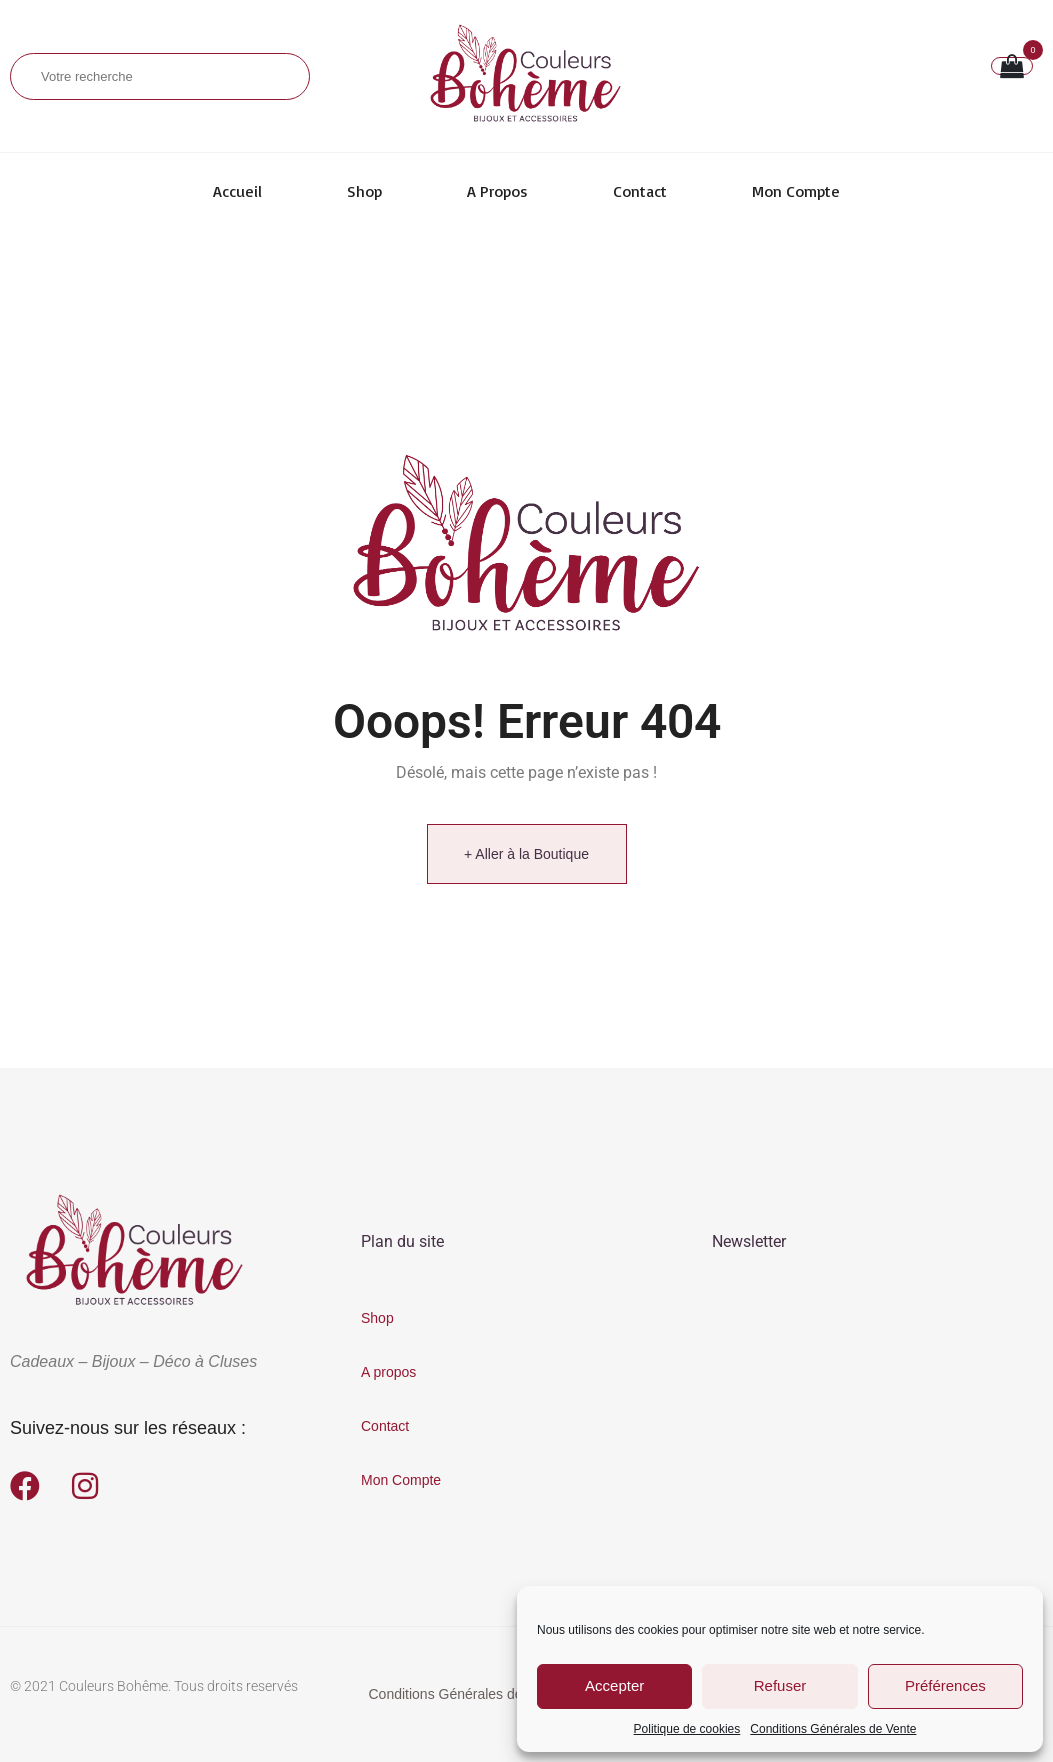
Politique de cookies (687, 1729)
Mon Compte (796, 191)
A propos (497, 191)
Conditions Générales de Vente (833, 1729)
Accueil (237, 191)
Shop (364, 191)
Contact (640, 191)
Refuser (780, 1685)
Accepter (614, 1685)
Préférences (945, 1685)
